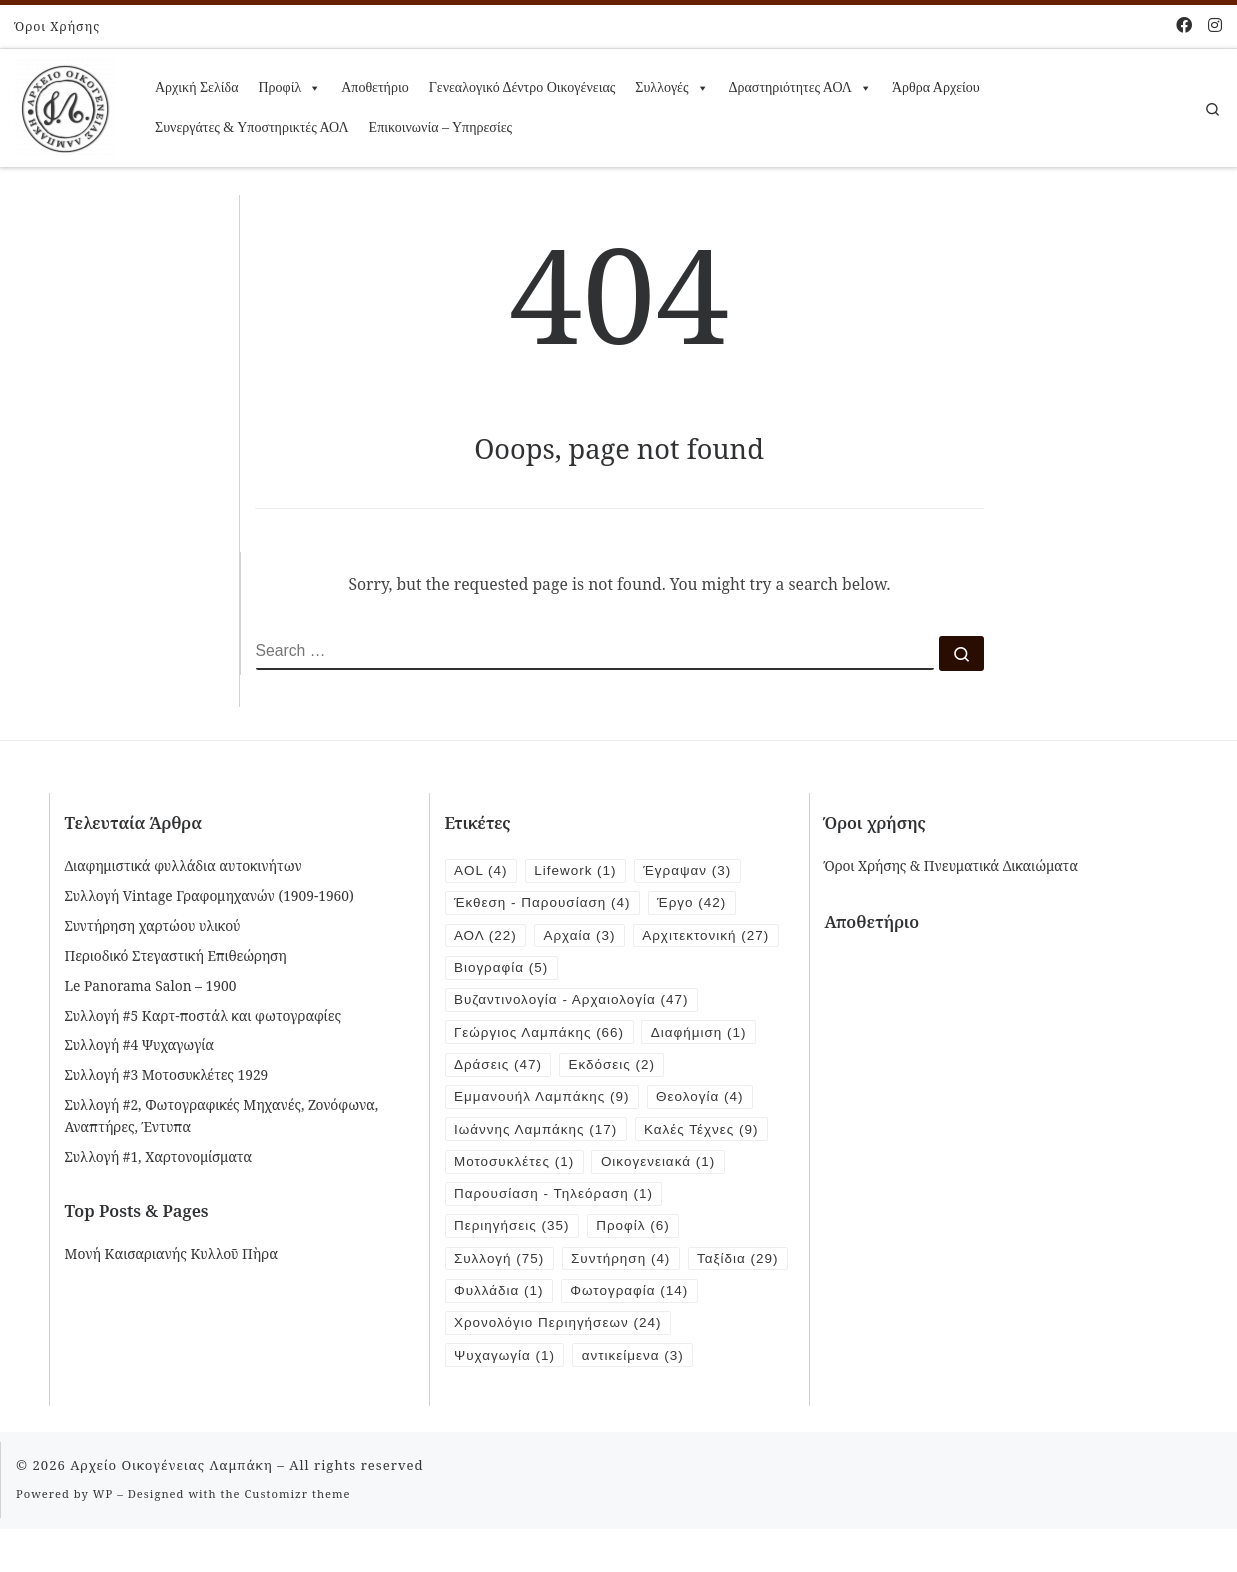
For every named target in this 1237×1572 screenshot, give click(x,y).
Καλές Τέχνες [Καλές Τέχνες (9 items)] (706, 1134)
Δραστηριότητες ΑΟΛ (800, 88)
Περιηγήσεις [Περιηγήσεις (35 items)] (513, 1233)
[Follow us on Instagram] (1215, 25)
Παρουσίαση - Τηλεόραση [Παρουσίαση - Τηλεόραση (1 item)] (555, 1200)
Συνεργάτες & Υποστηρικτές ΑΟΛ (252, 127)
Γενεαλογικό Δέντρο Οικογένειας (522, 87)
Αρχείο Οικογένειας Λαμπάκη (171, 1509)
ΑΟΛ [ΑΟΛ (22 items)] (486, 936)
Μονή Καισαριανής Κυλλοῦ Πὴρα (171, 1253)
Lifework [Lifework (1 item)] (578, 870)
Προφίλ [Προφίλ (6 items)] (636, 1233)
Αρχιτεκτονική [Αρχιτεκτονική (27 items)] (710, 936)
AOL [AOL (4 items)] (481, 870)
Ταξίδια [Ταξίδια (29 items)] (495, 1299)
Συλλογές (671, 88)
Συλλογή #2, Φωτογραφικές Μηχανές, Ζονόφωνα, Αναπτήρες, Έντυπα (222, 1115)
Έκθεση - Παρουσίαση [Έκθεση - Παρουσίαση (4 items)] (544, 903)
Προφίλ (289, 88)
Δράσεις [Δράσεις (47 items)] (499, 1068)
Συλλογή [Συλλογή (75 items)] (500, 1266)
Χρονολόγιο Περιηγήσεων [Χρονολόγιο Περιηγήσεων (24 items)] (559, 1365)
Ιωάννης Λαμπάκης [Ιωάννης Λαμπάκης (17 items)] (537, 1134)
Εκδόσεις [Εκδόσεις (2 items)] (615, 1068)
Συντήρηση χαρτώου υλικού (153, 925)
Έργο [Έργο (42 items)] (696, 903)
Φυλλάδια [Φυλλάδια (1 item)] (609, 1299)
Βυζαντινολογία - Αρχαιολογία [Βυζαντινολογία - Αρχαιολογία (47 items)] (573, 1002)
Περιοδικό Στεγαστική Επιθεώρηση (176, 955)
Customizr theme (298, 1537)
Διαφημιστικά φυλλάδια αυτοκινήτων (183, 865)
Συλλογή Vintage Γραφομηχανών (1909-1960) (209, 895)
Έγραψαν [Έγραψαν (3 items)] (692, 870)
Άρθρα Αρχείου (936, 87)
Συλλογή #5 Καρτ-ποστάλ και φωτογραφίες (203, 1015)
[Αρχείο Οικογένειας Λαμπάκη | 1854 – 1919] (65, 104)
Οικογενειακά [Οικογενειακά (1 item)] (662, 1167)
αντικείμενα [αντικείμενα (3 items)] (636, 1398)
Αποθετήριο (374, 87)
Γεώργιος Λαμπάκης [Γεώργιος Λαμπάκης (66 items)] (540, 1035)
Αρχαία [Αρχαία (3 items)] (582, 936)
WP (103, 1537)
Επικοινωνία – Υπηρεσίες (440, 127)
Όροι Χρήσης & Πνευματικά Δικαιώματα (951, 865)
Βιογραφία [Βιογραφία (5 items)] (502, 969)
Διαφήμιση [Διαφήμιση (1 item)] (704, 1035)
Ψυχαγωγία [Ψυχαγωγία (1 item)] (505, 1398)
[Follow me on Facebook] (1184, 25)
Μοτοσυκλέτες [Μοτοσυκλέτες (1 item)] (515, 1167)
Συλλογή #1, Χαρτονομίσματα (159, 1156)
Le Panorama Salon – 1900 (151, 985)
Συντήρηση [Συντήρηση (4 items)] (623, 1266)
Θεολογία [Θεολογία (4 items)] (704, 1101)
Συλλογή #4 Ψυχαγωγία (140, 1044)
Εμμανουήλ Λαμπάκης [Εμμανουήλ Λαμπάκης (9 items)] (543, 1101)
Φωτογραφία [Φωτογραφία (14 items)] (514, 1332)
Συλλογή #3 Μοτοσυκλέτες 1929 (167, 1074)
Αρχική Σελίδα (196, 87)
